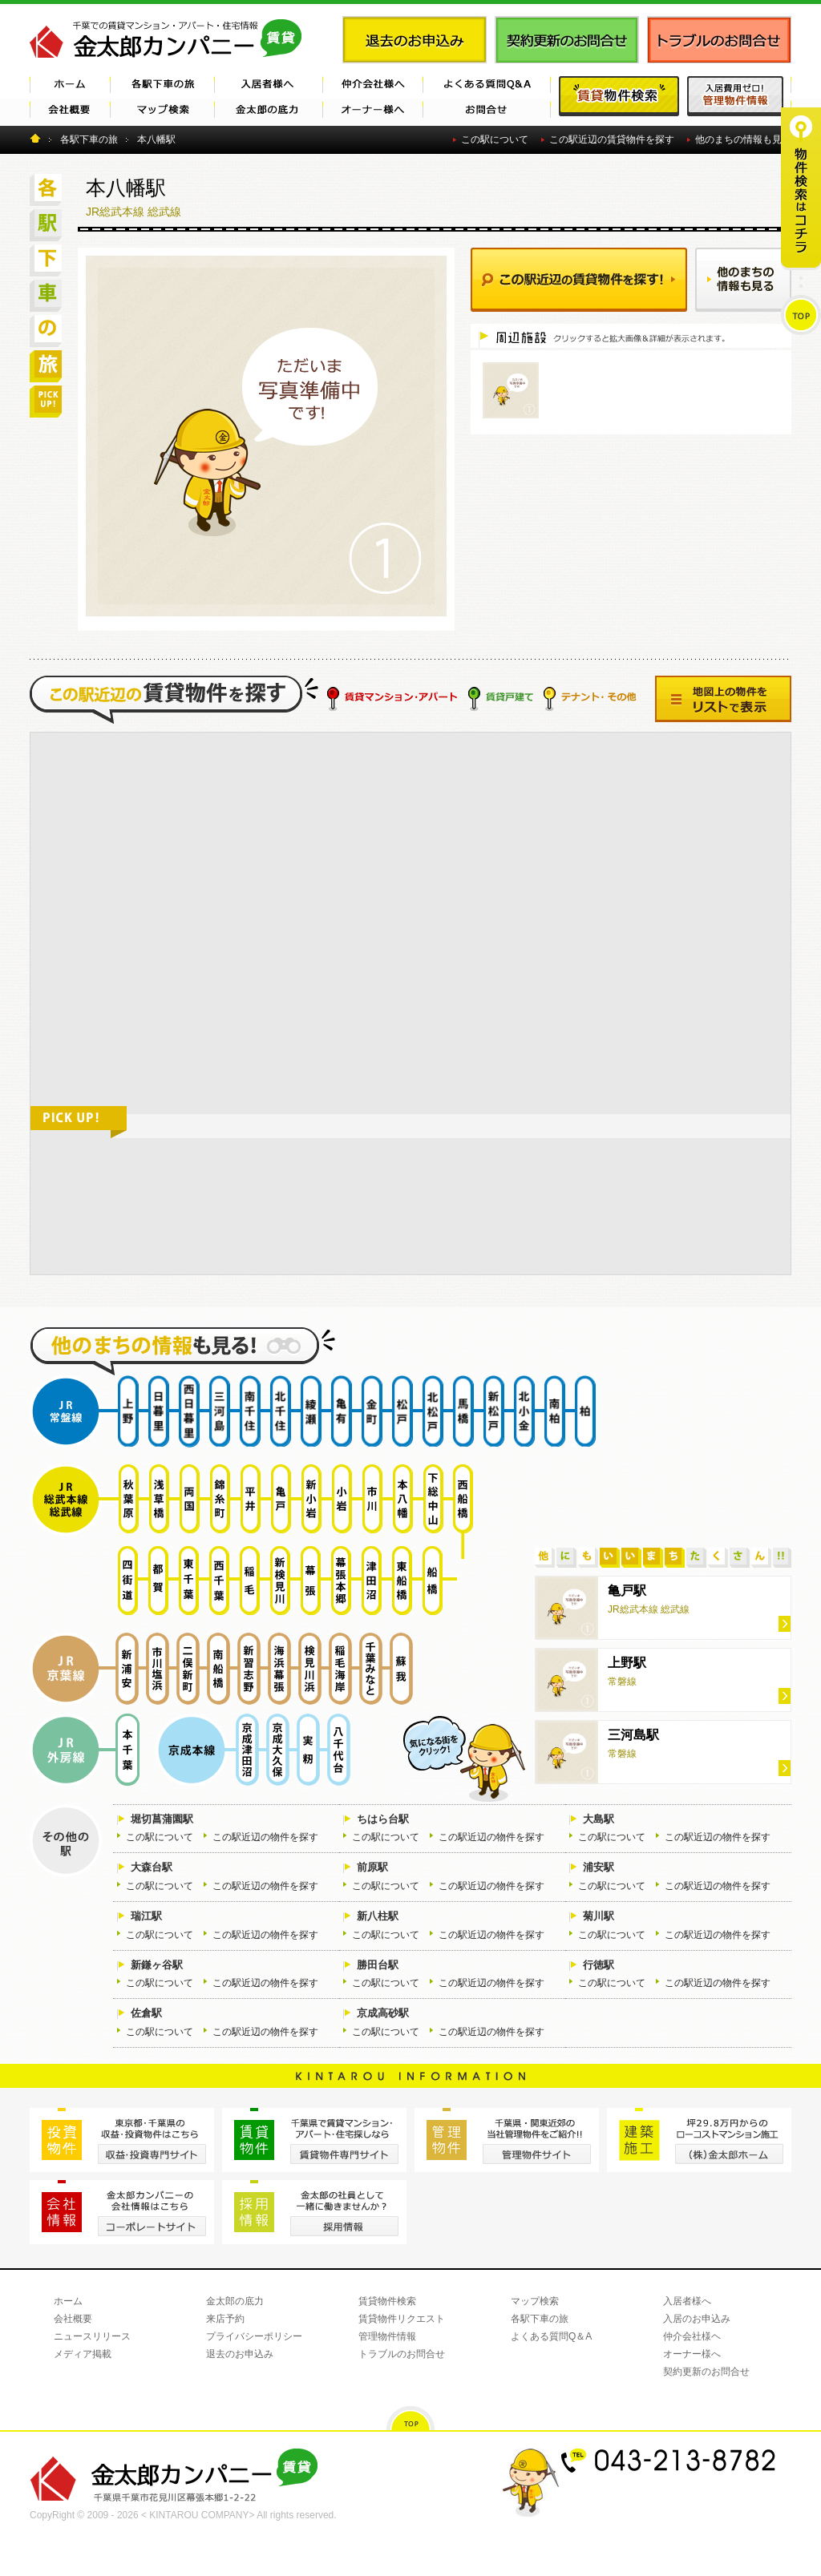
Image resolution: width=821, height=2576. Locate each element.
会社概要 (73, 2318)
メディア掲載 (82, 2354)
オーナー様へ (692, 2354)
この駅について (494, 139)
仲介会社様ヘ (692, 2336)
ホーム (68, 2301)
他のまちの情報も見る (743, 139)
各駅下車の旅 (539, 2318)
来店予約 (225, 2318)
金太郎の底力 (235, 2301)
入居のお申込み (696, 2318)
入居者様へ (687, 2301)
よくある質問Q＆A (551, 2336)
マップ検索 (535, 2301)
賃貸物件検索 (387, 2301)
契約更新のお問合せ (706, 2371)
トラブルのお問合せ (401, 2354)
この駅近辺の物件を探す (265, 1837)
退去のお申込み (239, 2354)
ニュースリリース (92, 2336)
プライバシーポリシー (254, 2336)
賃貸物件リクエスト (401, 2318)
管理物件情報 (387, 2336)
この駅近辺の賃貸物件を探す (611, 139)
